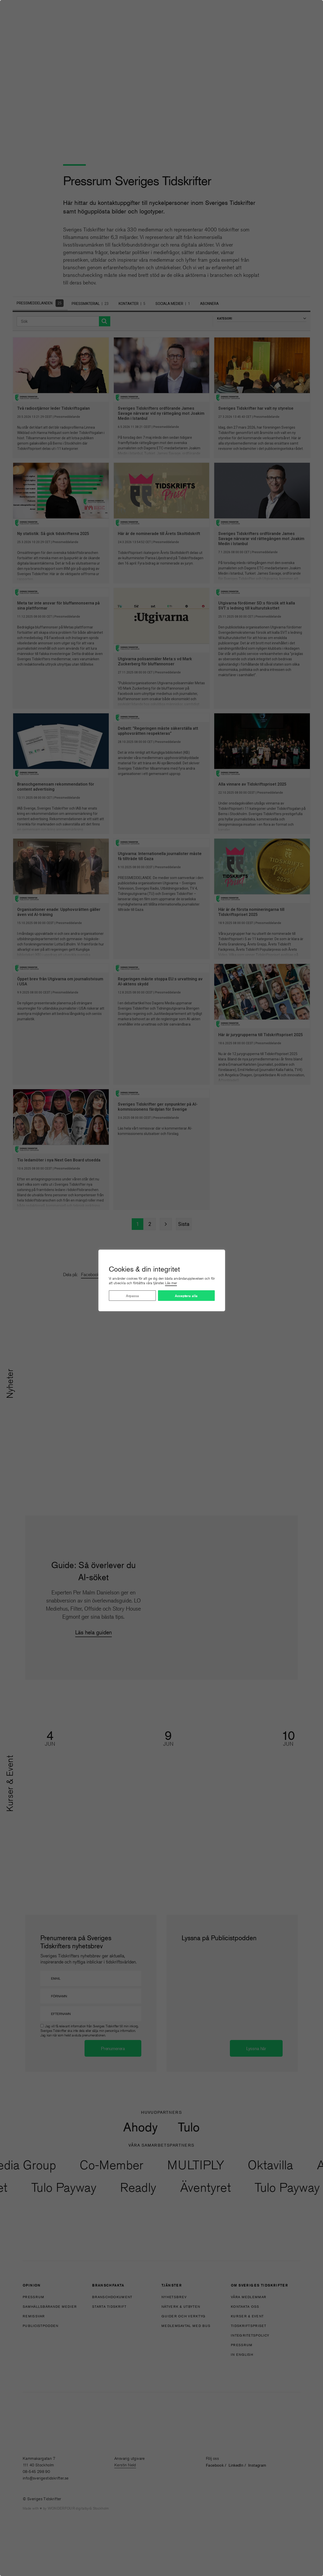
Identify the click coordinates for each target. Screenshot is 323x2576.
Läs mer (171, 1283)
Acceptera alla (186, 1296)
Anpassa (132, 1296)
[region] (161, 1288)
